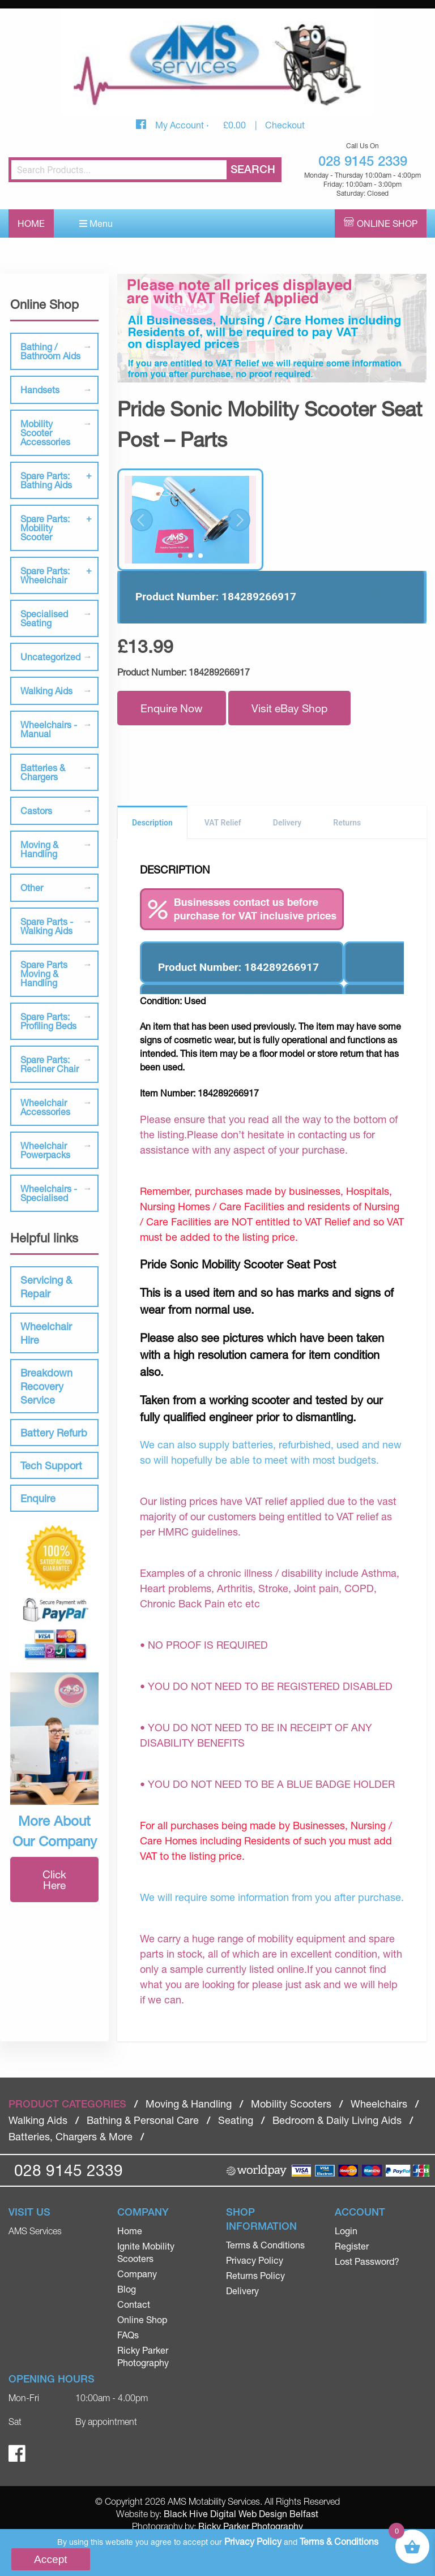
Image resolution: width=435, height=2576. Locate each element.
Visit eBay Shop (289, 708)
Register (352, 2245)
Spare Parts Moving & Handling (43, 973)
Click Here (54, 1879)
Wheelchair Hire (46, 1333)
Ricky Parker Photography (250, 2526)
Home (31, 223)
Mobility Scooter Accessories (45, 432)
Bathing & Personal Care (143, 2120)
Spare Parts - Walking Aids (46, 926)
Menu (96, 223)
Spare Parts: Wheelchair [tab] (45, 575)
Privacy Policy (254, 2260)
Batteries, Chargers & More (70, 2136)
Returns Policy (255, 2275)
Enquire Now (171, 708)
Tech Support (51, 1465)
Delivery (287, 822)
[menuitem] (163, 2231)
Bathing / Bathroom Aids (50, 351)
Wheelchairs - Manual (48, 729)
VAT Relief (222, 822)
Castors (36, 810)
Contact (133, 2304)
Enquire (38, 1498)
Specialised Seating (44, 618)
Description (152, 822)
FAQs (128, 2334)
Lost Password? (367, 2261)
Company (137, 2273)
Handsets (39, 389)
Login (346, 2230)
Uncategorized (50, 656)
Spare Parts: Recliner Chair (49, 1064)
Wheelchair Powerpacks (45, 1150)
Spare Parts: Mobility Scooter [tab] (45, 527)
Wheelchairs (379, 2103)
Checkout (285, 124)
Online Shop (387, 223)
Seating (235, 2120)
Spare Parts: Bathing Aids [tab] (46, 480)
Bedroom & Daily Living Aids (337, 2120)
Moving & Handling (39, 849)
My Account (180, 124)
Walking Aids (46, 690)
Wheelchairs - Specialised (48, 1193)
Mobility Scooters (291, 2103)
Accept (50, 2559)
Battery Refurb (53, 1432)
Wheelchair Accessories (45, 1107)
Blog (126, 2288)
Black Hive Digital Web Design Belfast (241, 2513)
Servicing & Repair (46, 1287)
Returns (347, 822)
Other (31, 887)
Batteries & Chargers (42, 772)
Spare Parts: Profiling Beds (48, 1021)
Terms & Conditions (265, 2244)
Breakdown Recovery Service (46, 1386)
